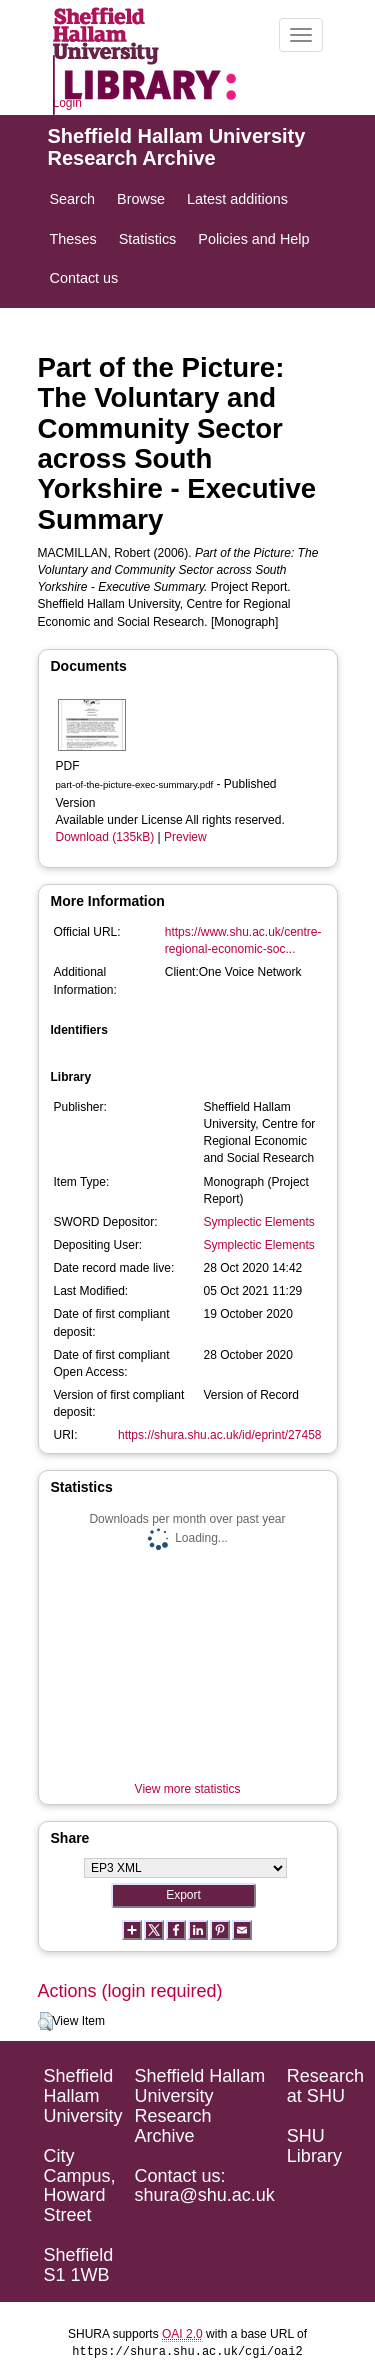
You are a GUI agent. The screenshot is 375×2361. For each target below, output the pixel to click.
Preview (185, 837)
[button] (45, 2022)
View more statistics (188, 1789)
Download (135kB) (105, 837)
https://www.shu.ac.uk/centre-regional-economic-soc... (243, 940)
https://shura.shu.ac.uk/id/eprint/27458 (219, 1435)
